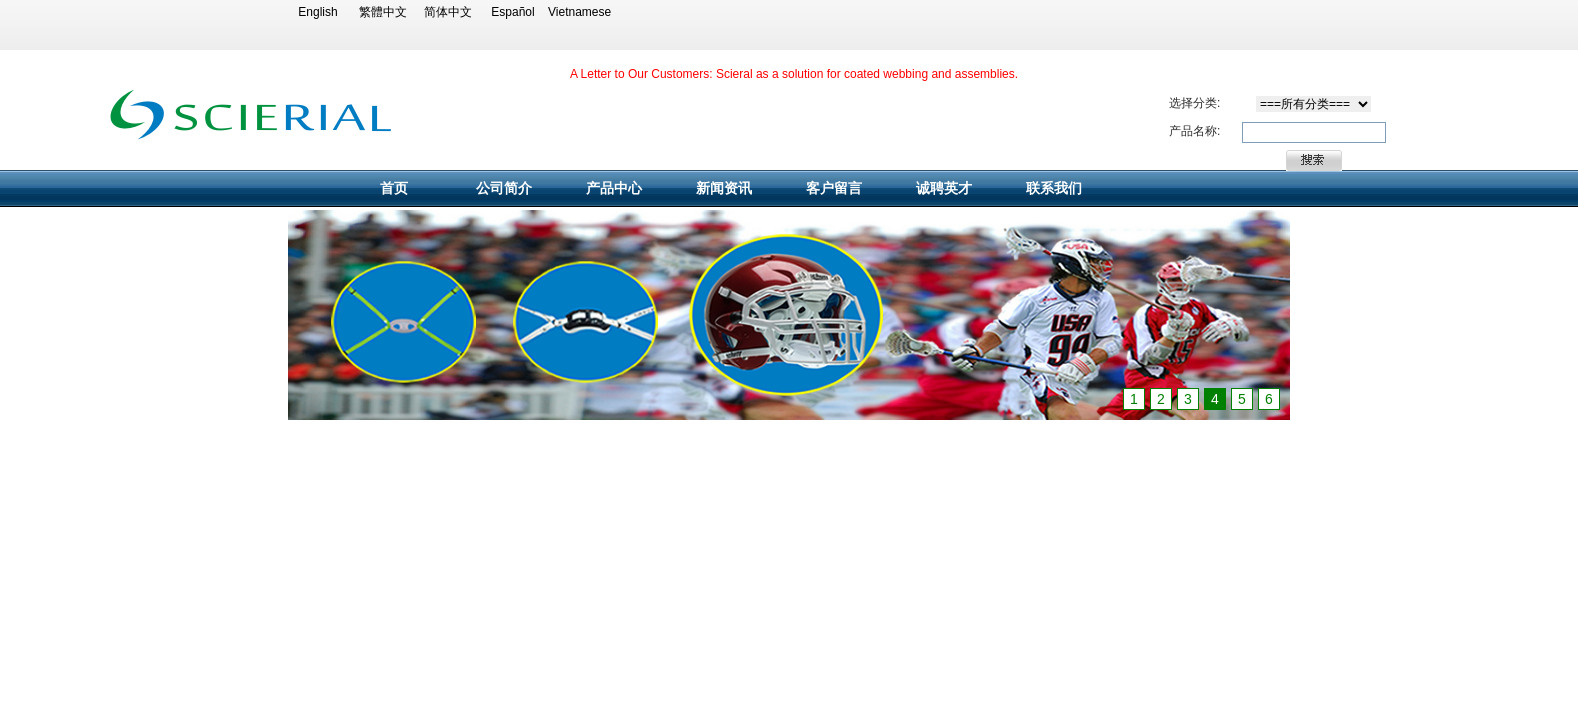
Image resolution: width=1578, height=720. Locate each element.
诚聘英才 (944, 188)
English (317, 12)
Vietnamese (578, 12)
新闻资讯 (724, 188)
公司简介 (504, 188)
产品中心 (614, 188)
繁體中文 (383, 12)
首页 (394, 188)
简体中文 (448, 12)
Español (512, 12)
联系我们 (1054, 188)
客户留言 (834, 188)
